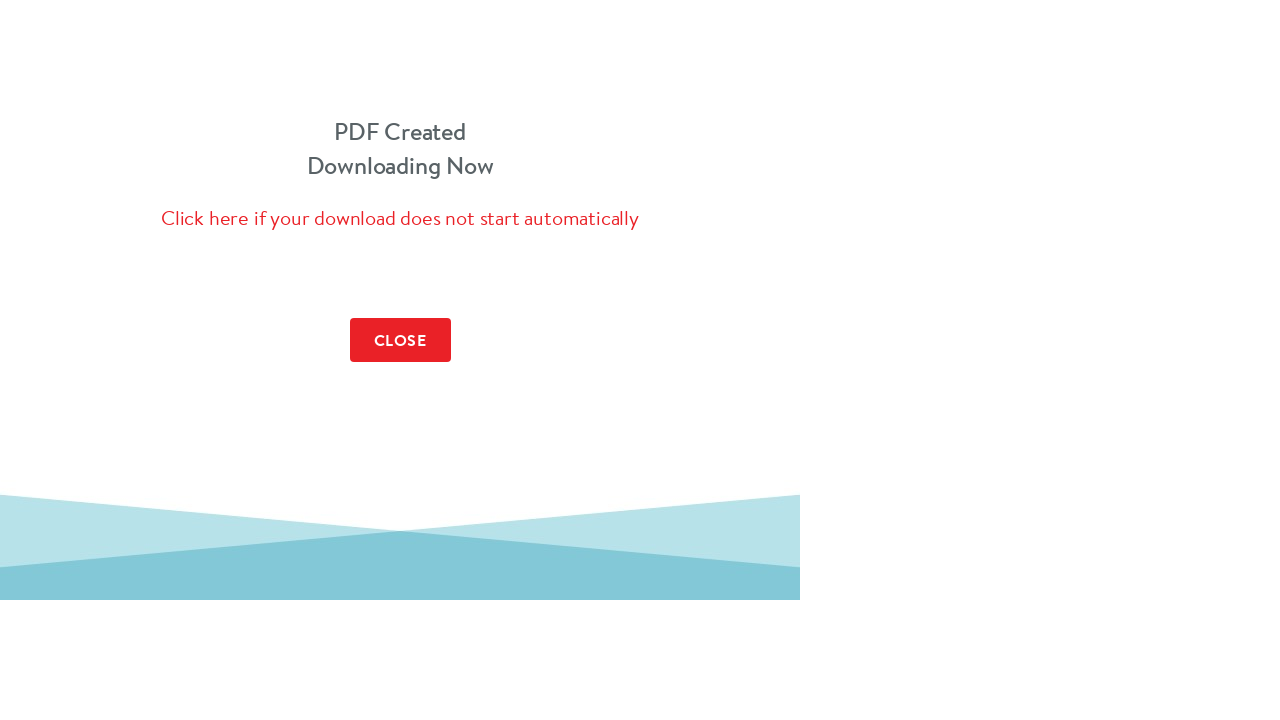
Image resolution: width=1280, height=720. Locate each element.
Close (400, 340)
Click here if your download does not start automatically (400, 217)
